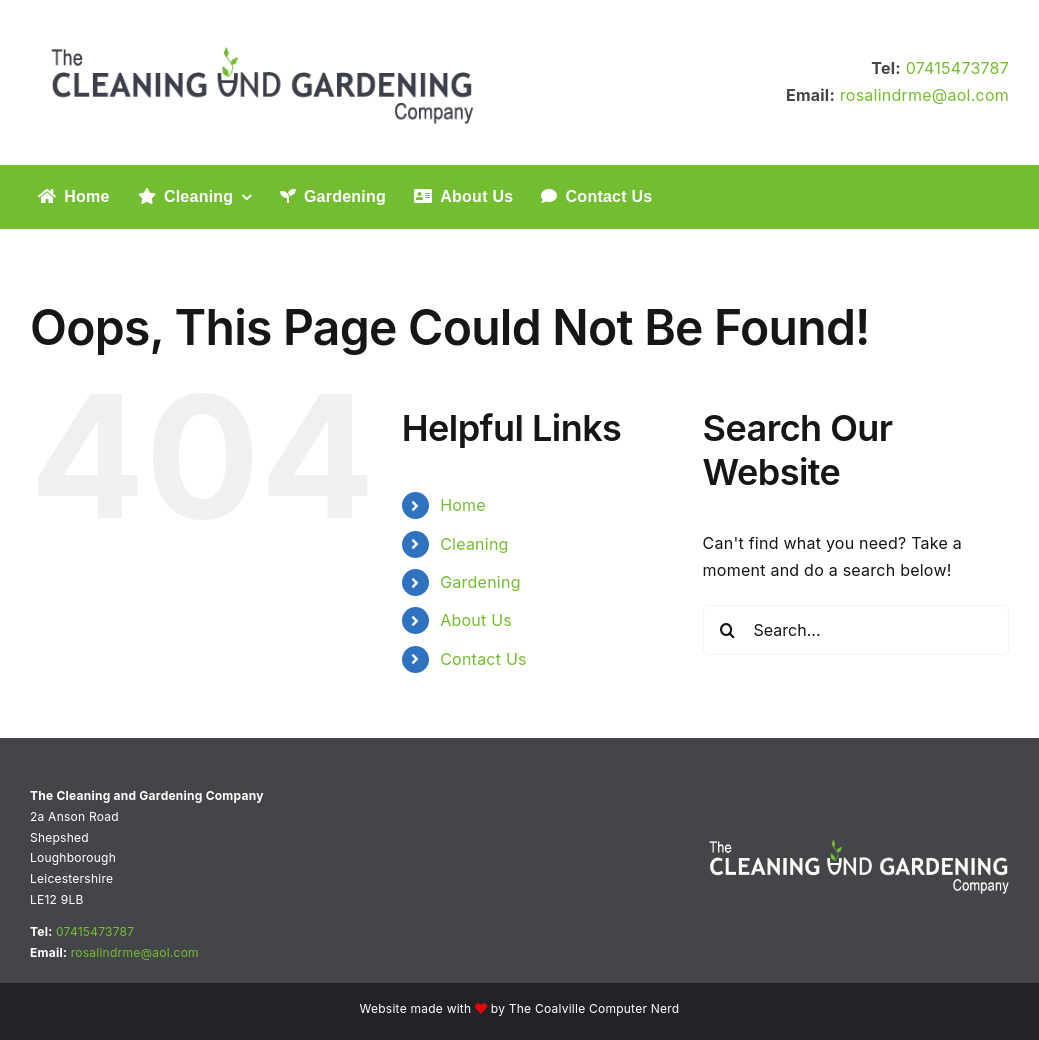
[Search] (728, 630)
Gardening (480, 582)
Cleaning (474, 544)
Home (463, 505)
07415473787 (957, 68)
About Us (476, 620)
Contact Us (483, 659)
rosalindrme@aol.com (924, 95)
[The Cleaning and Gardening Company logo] (265, 28)
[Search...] (856, 630)
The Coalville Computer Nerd (594, 1008)
